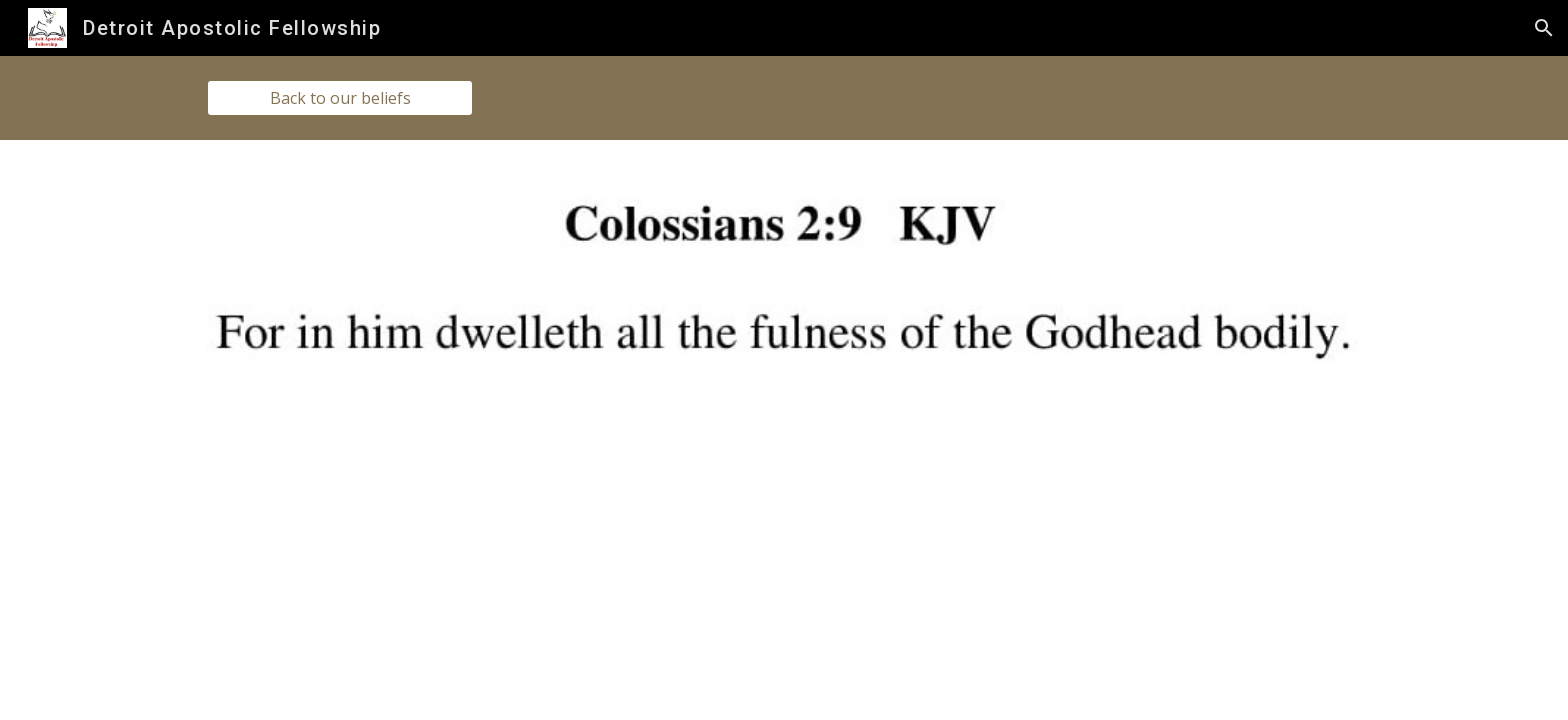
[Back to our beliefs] (340, 98)
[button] (1544, 28)
